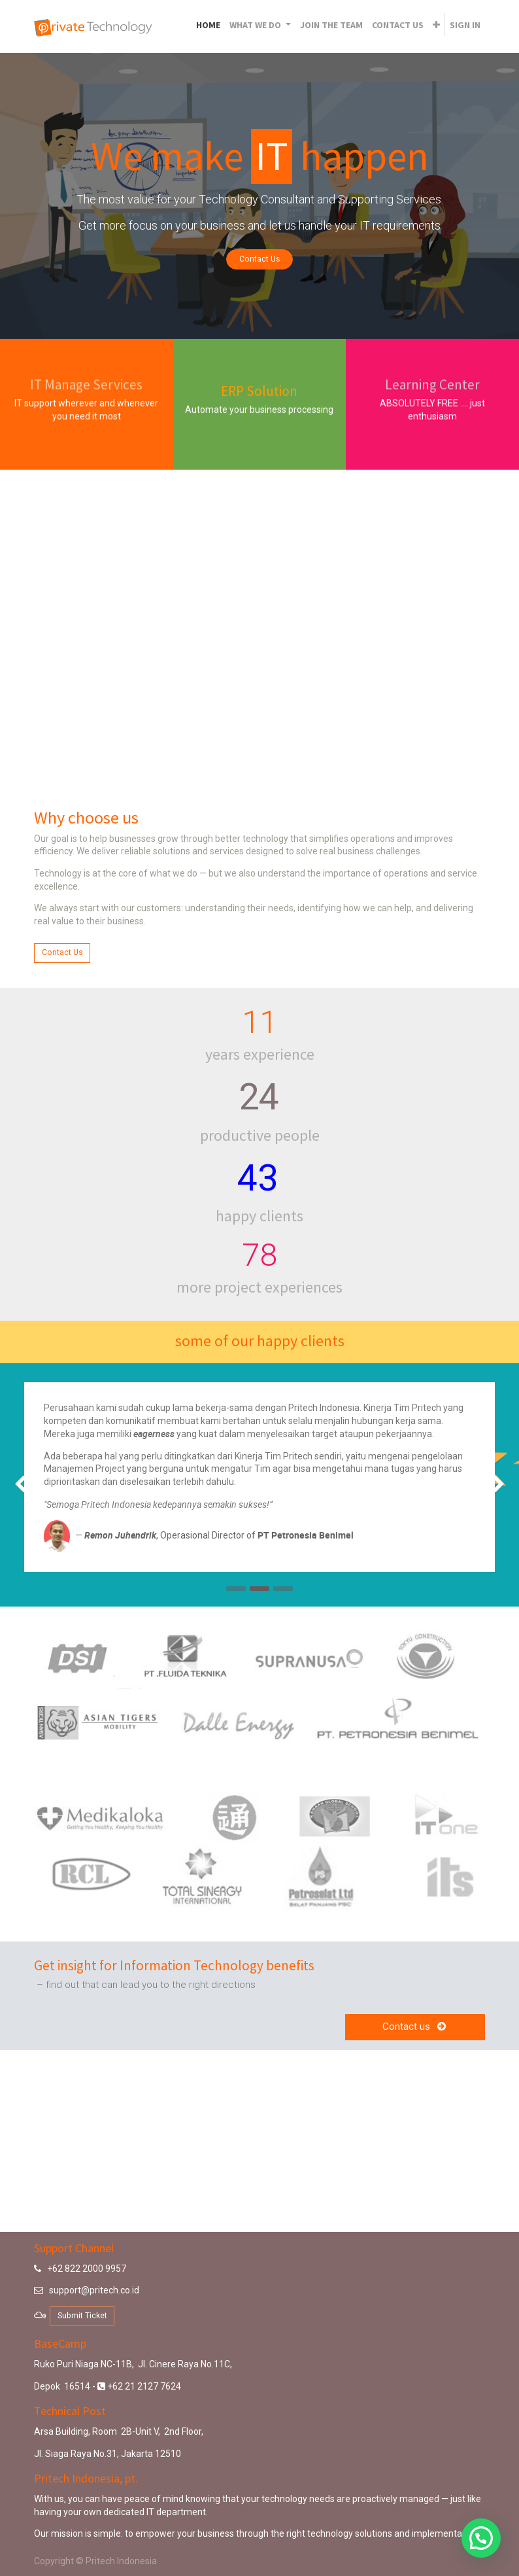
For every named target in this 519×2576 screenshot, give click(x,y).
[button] (436, 25)
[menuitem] (208, 25)
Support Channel (74, 2247)
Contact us (415, 2026)
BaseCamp (60, 2343)
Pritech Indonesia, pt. (86, 2478)
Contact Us (259, 259)
